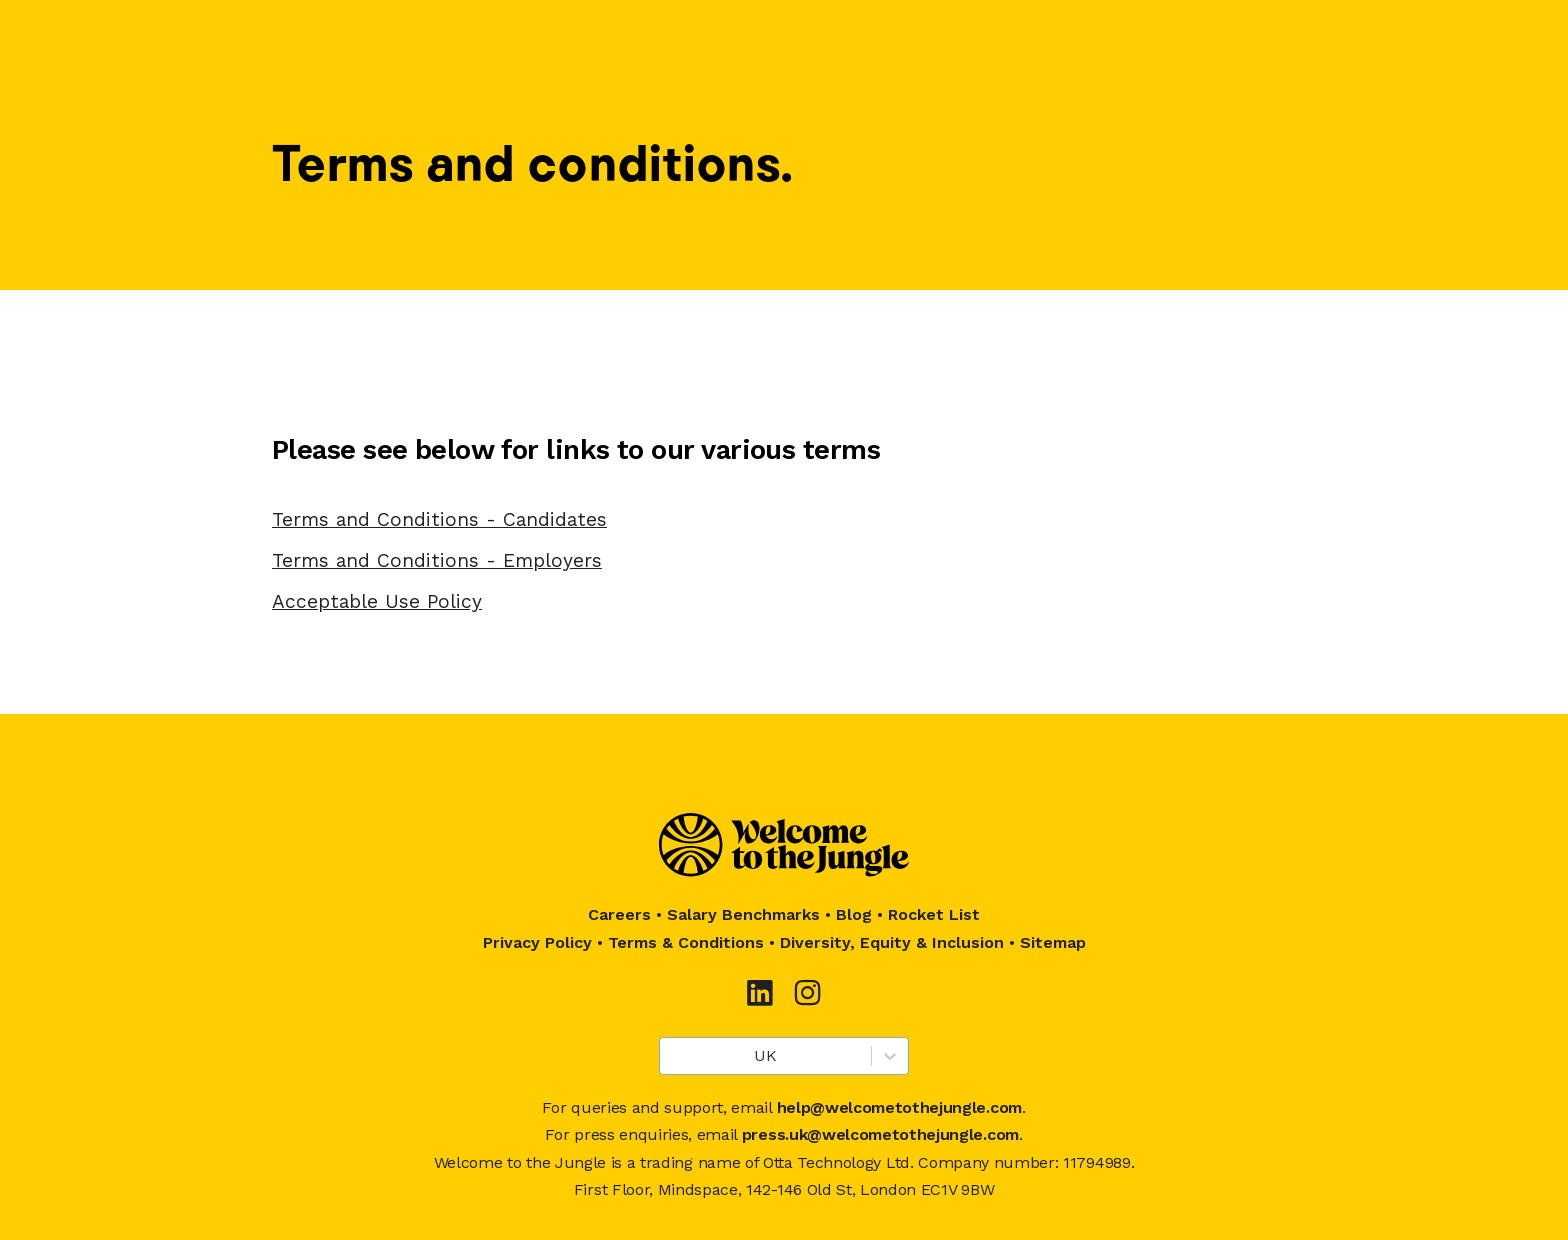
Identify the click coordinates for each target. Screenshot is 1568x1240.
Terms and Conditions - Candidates (439, 519)
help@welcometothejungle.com (899, 1107)
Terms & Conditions (686, 942)
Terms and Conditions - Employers (437, 560)
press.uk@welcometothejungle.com (880, 1134)
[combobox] (672, 1056)
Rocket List (934, 914)
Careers (619, 914)
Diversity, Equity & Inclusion (892, 942)
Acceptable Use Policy (377, 601)
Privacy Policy (537, 942)
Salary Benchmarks (743, 914)
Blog (854, 914)
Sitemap (1053, 942)
